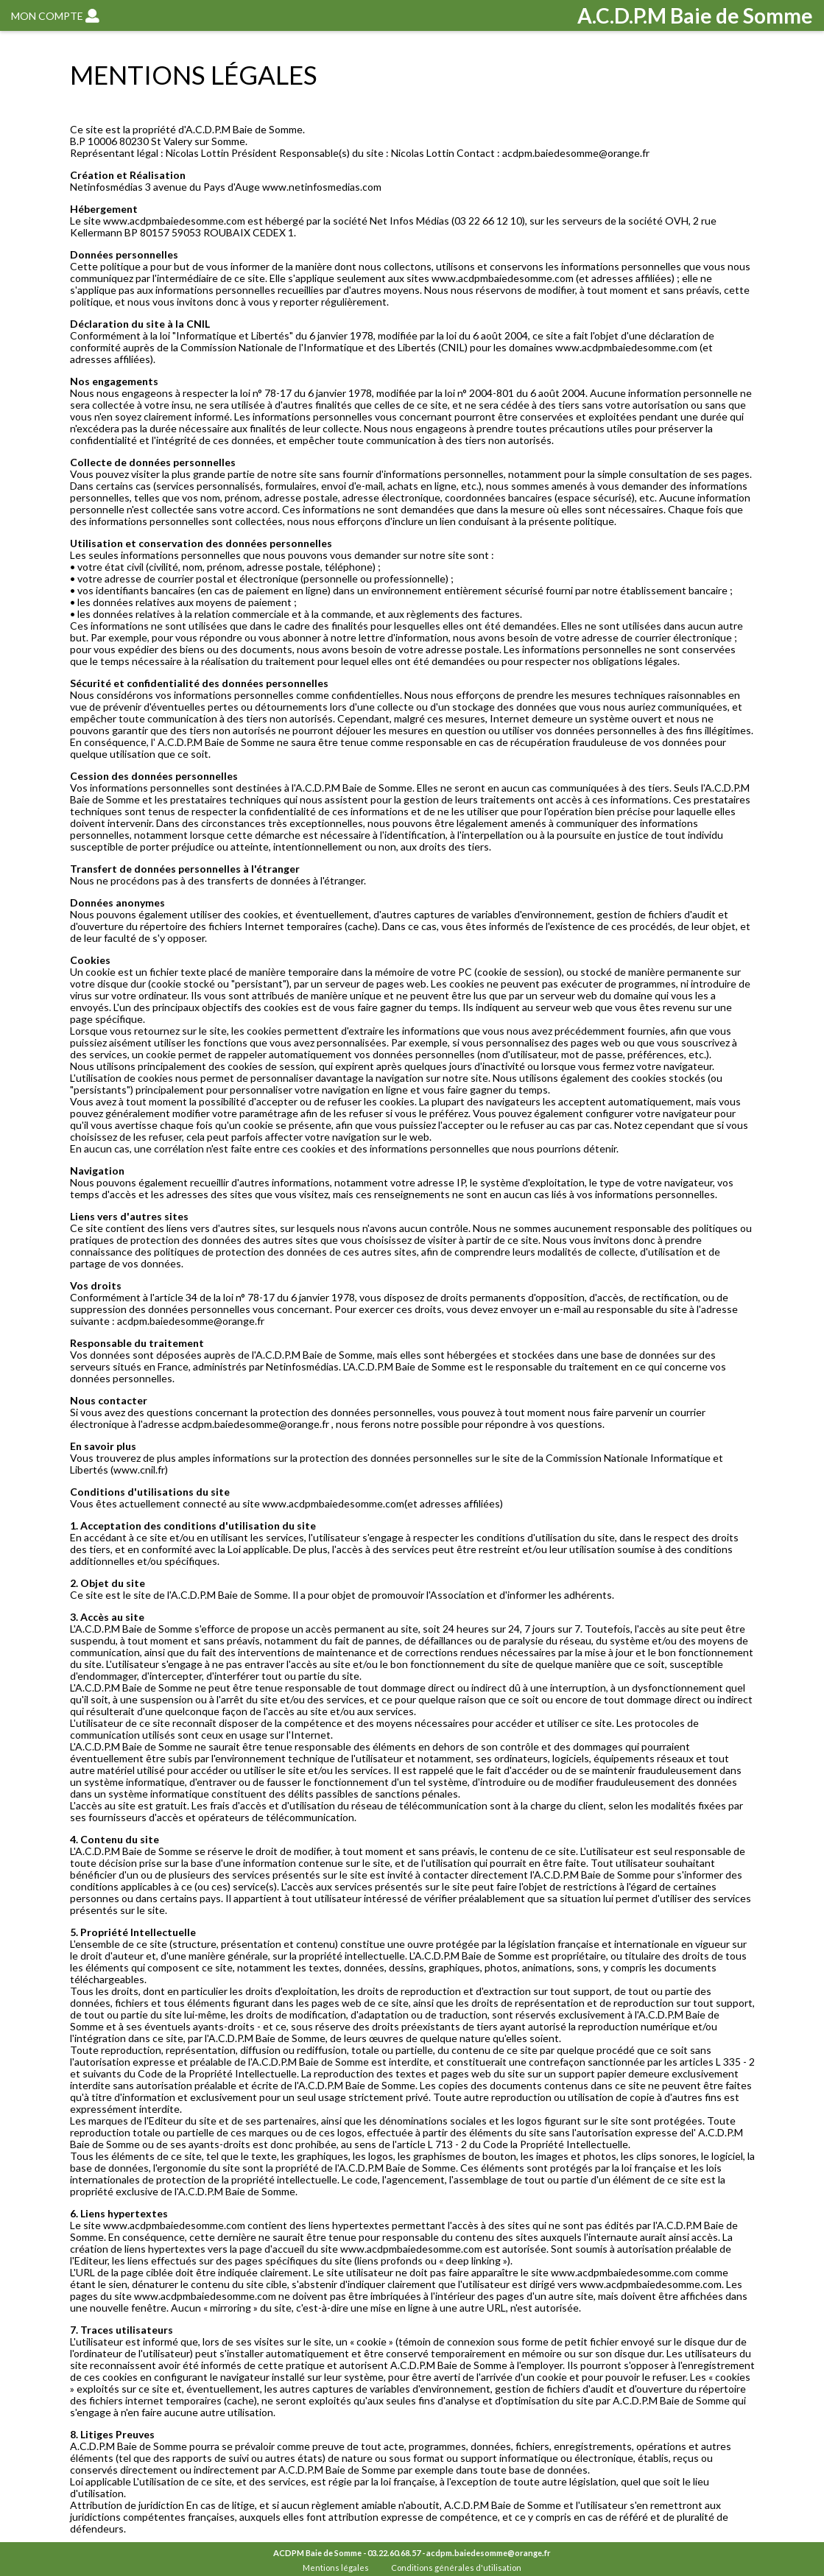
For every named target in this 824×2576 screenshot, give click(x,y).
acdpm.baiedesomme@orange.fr (488, 2553)
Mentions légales (336, 2567)
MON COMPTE (55, 16)
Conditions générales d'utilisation (456, 2567)
